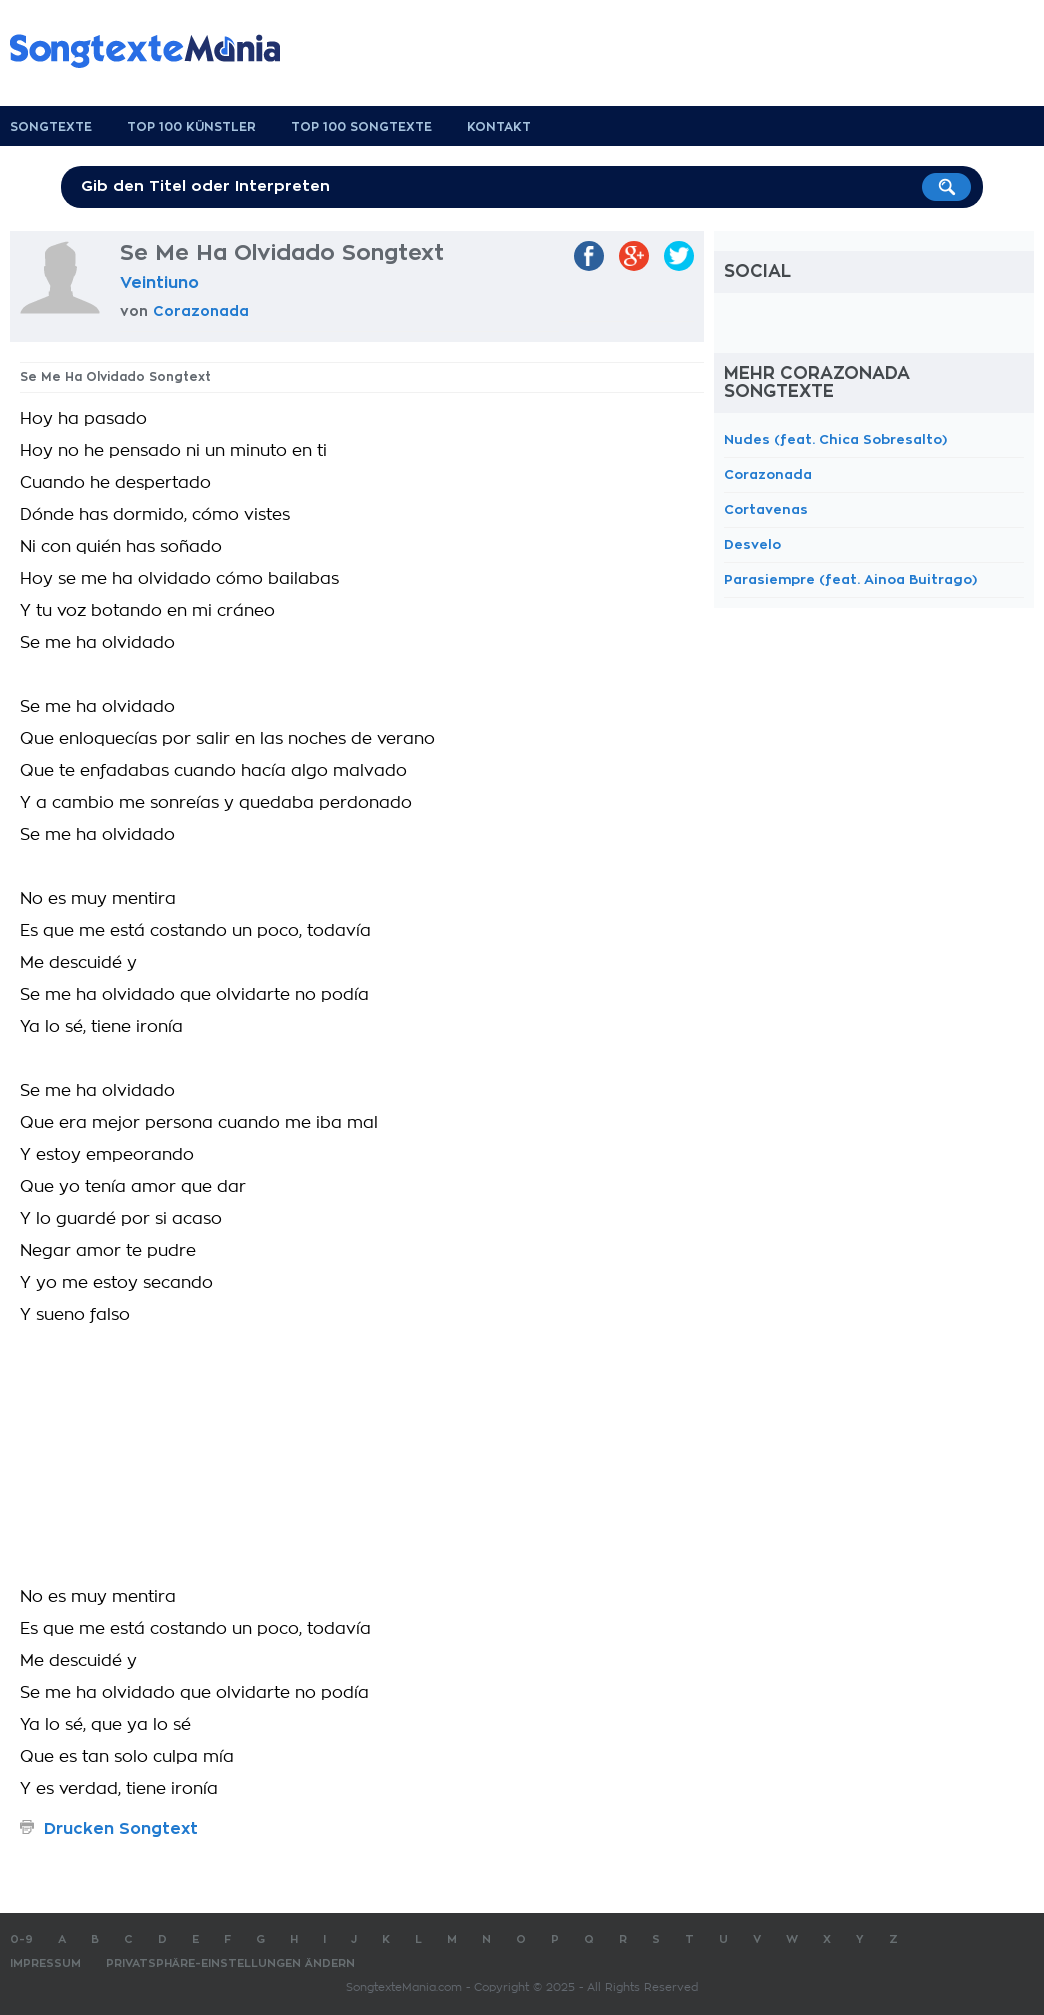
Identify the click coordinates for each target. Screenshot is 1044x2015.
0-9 (21, 1939)
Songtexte (51, 127)
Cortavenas (766, 509)
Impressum (45, 1963)
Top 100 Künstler (191, 127)
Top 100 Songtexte (361, 127)
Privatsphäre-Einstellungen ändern (230, 1963)
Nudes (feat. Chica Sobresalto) (835, 439)
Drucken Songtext (121, 1829)
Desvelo (752, 544)
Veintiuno (159, 283)
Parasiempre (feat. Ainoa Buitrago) (850, 579)
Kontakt (499, 127)
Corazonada (201, 311)
